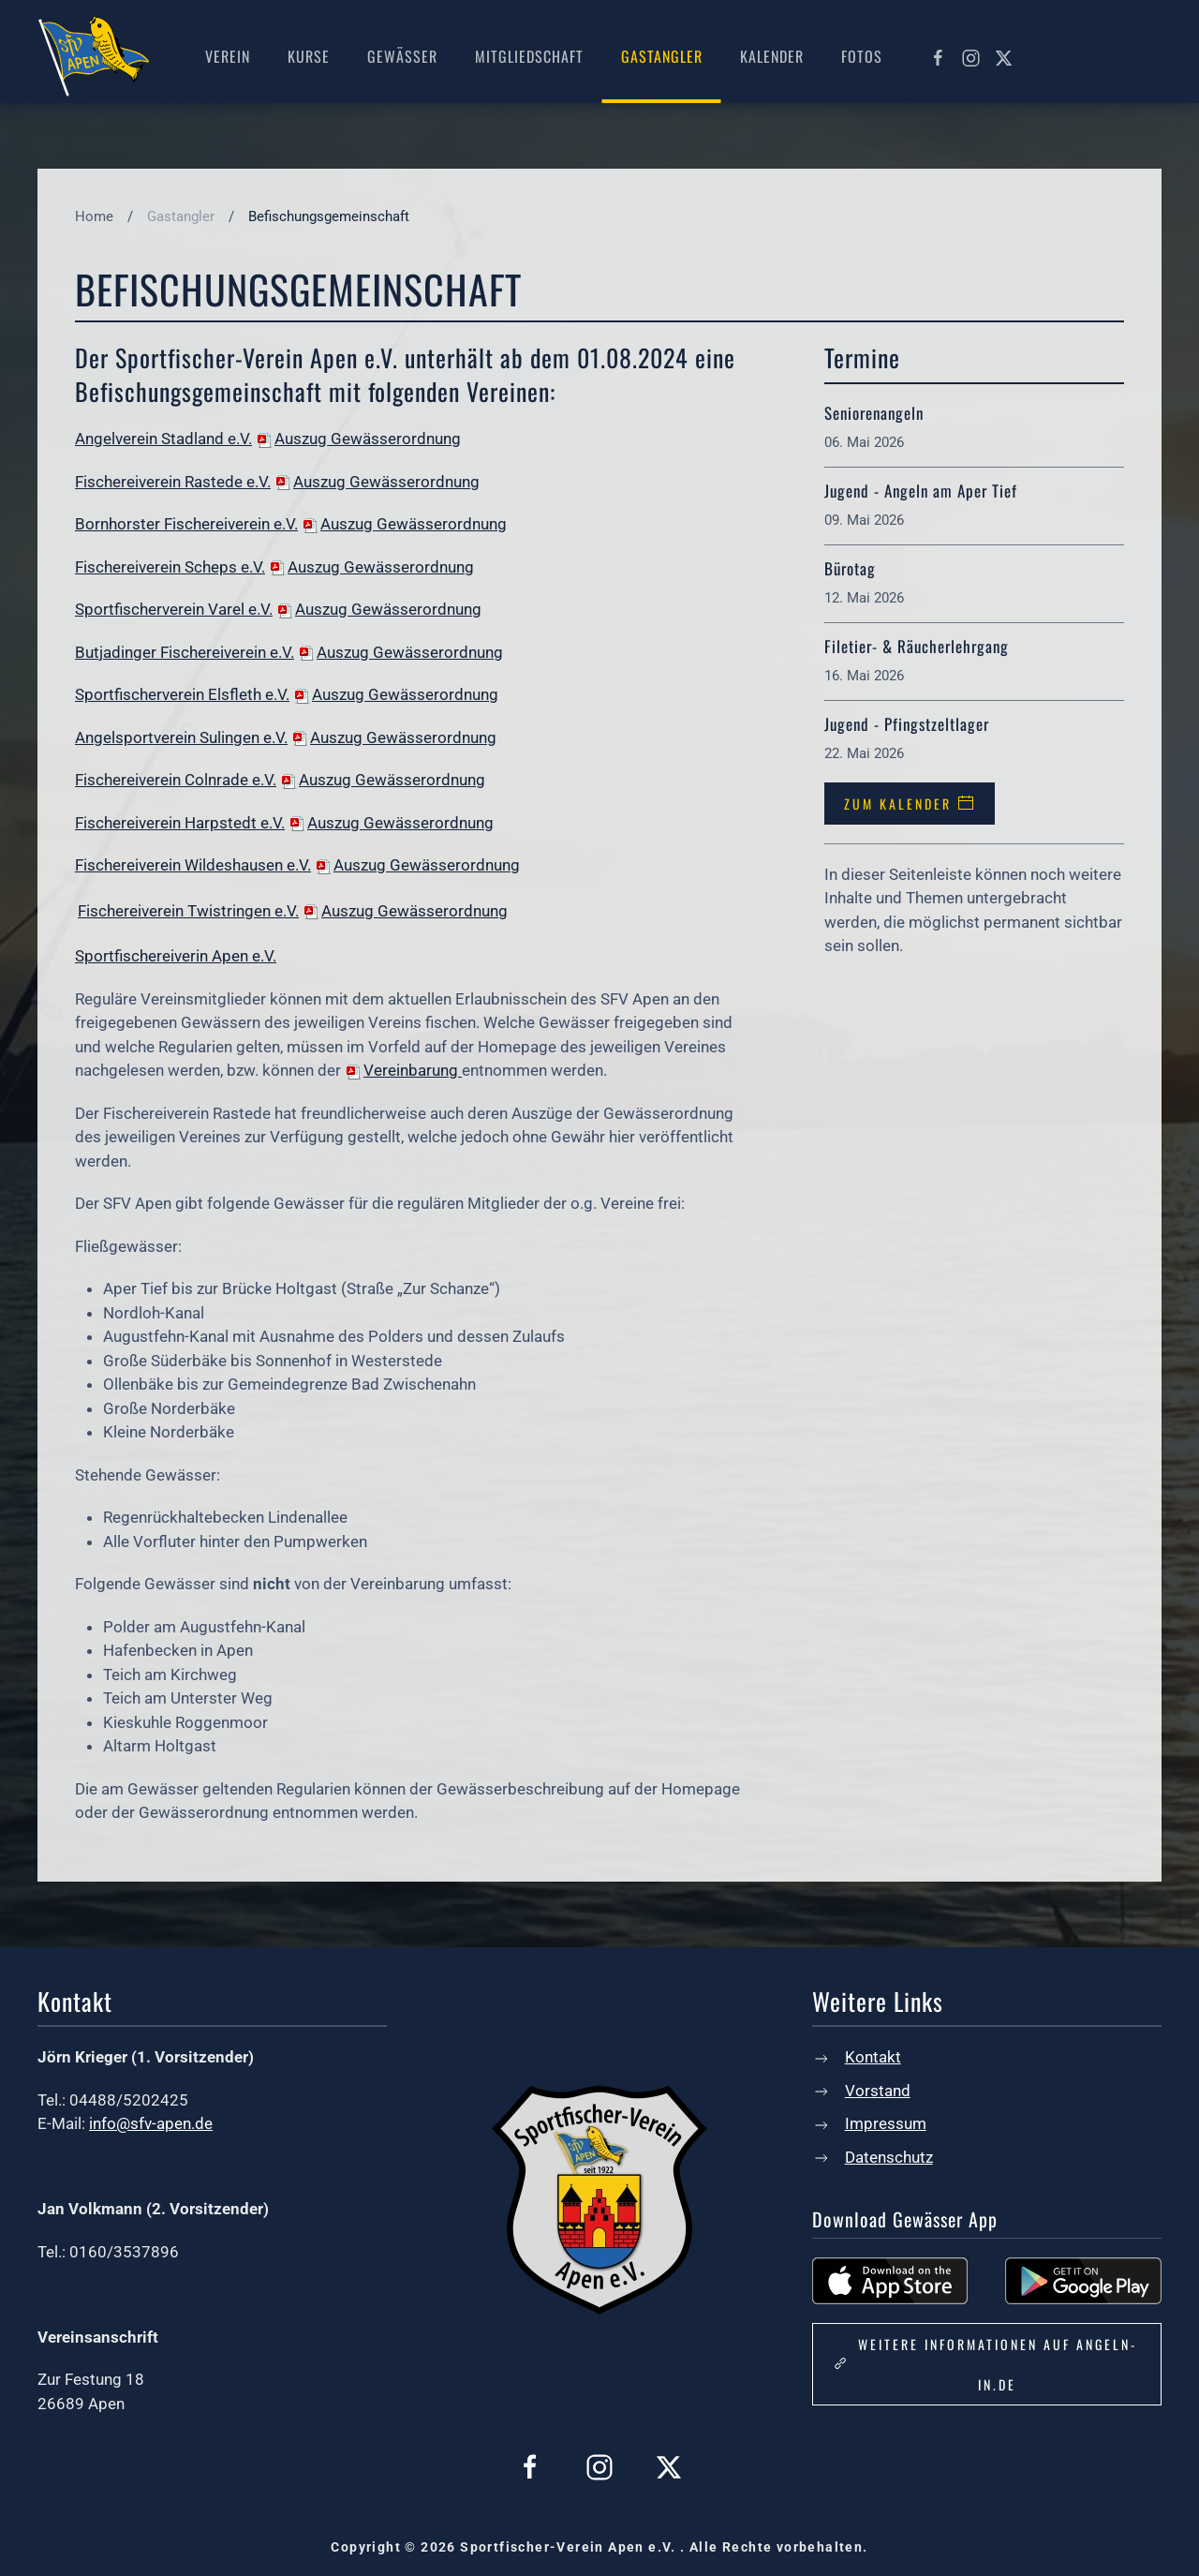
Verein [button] (227, 56)
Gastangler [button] (662, 56)
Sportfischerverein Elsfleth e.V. (182, 694)
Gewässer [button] (402, 56)
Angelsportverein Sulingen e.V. (181, 737)
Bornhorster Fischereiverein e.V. (186, 523)
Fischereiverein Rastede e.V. (173, 481)
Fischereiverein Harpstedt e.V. (180, 822)
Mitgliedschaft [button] (529, 56)
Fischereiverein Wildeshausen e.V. (193, 865)
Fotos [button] (861, 56)
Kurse (309, 56)
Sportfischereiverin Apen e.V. (175, 955)
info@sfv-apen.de (151, 2123)
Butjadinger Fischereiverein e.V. (184, 652)
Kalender (772, 56)
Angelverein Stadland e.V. (163, 438)
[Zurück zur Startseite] (93, 56)
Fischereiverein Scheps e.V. (170, 567)
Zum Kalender (909, 803)
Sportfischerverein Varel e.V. (174, 609)
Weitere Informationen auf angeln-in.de (984, 2364)
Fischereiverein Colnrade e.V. (175, 779)
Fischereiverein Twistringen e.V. (188, 910)
